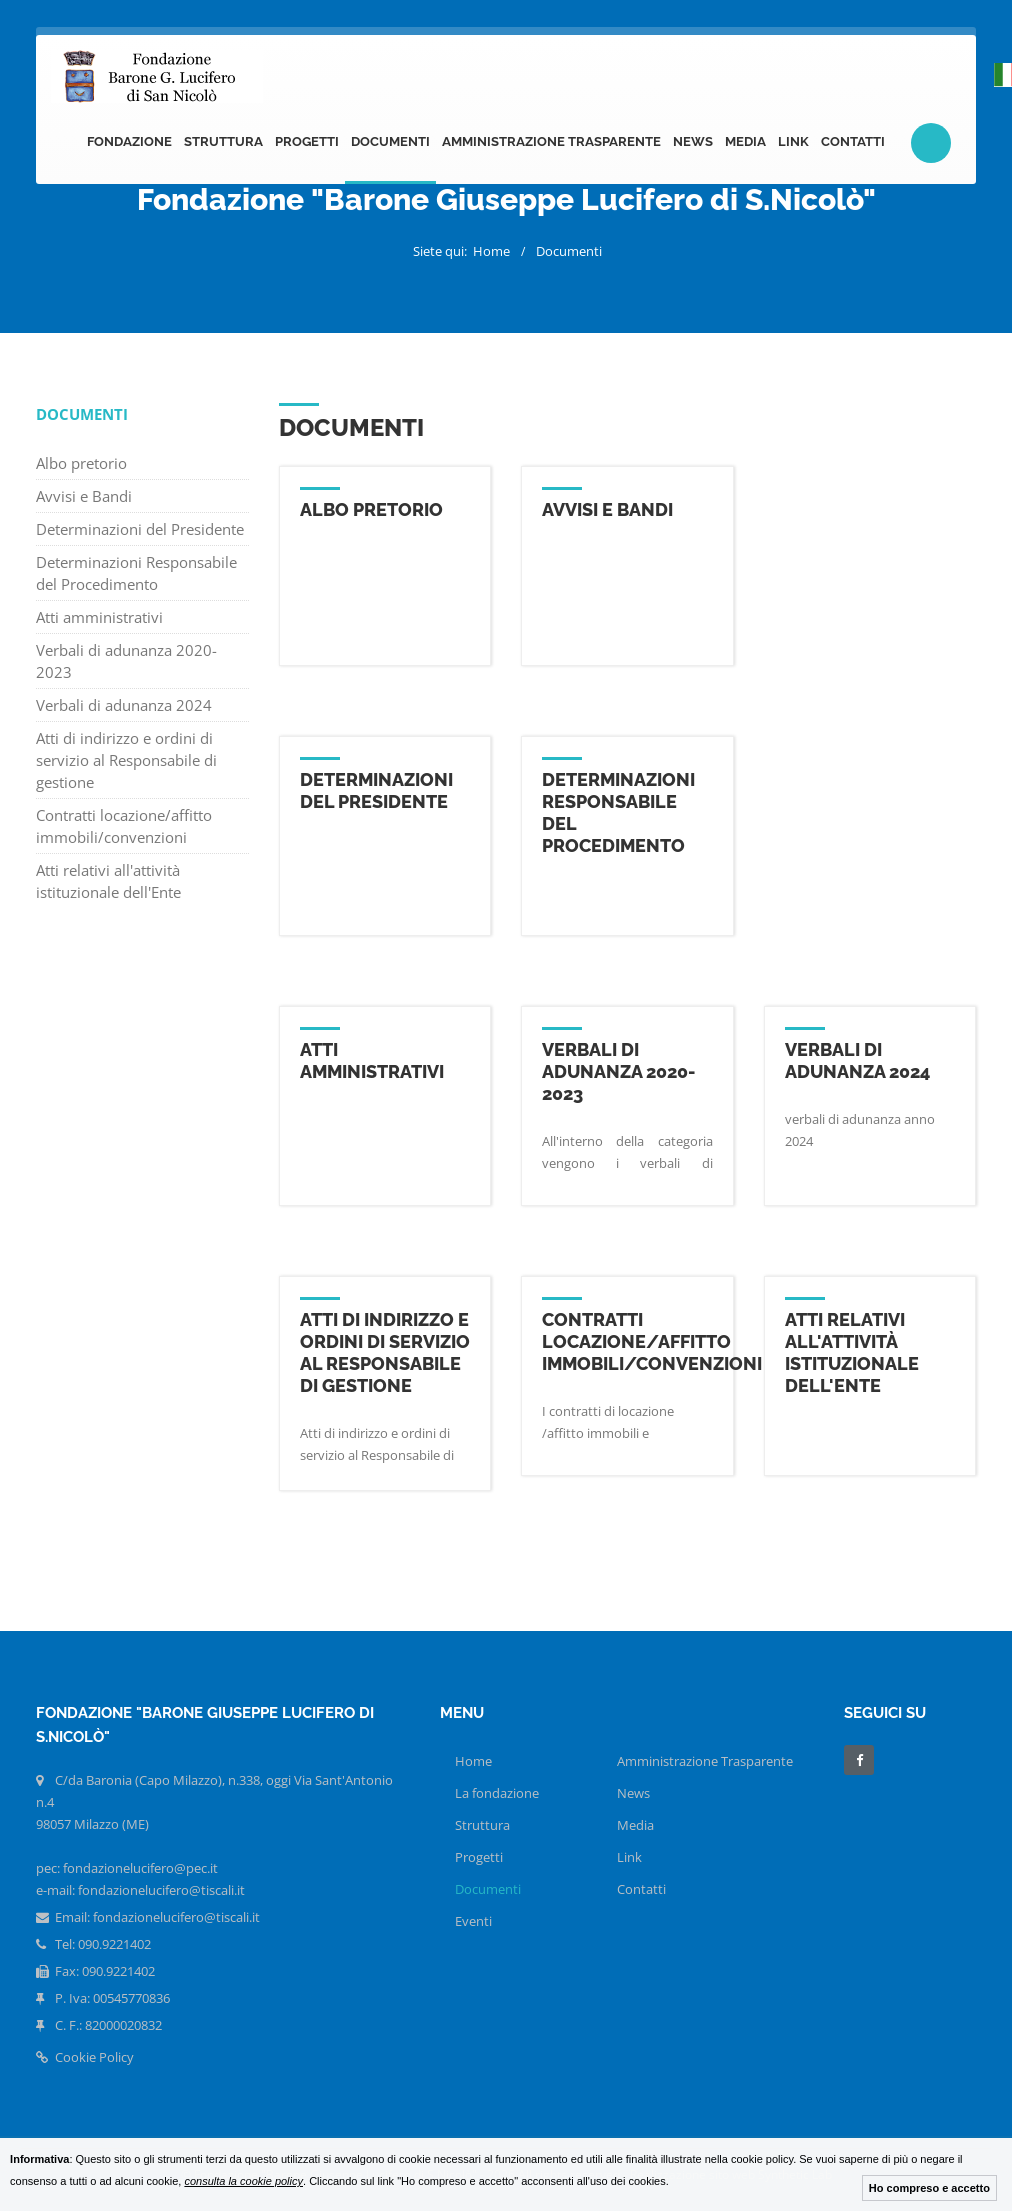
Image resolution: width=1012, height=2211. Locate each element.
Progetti (307, 141)
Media (745, 141)
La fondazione (497, 1793)
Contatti (853, 141)
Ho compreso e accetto (929, 2188)
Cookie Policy (85, 2057)
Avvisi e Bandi (84, 496)
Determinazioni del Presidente (140, 529)
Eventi (473, 1921)
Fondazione (129, 141)
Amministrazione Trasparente (551, 141)
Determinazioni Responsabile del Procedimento (136, 573)
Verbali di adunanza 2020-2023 (126, 661)
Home (491, 251)
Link (793, 141)
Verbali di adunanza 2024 (124, 705)
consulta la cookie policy (243, 2181)
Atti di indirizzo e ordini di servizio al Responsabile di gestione (126, 760)
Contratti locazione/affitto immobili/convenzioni (124, 826)
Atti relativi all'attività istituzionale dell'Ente (108, 881)
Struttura (223, 141)
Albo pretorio (81, 463)
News (693, 141)
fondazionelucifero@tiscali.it (176, 1917)
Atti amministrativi (99, 617)
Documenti (390, 141)
